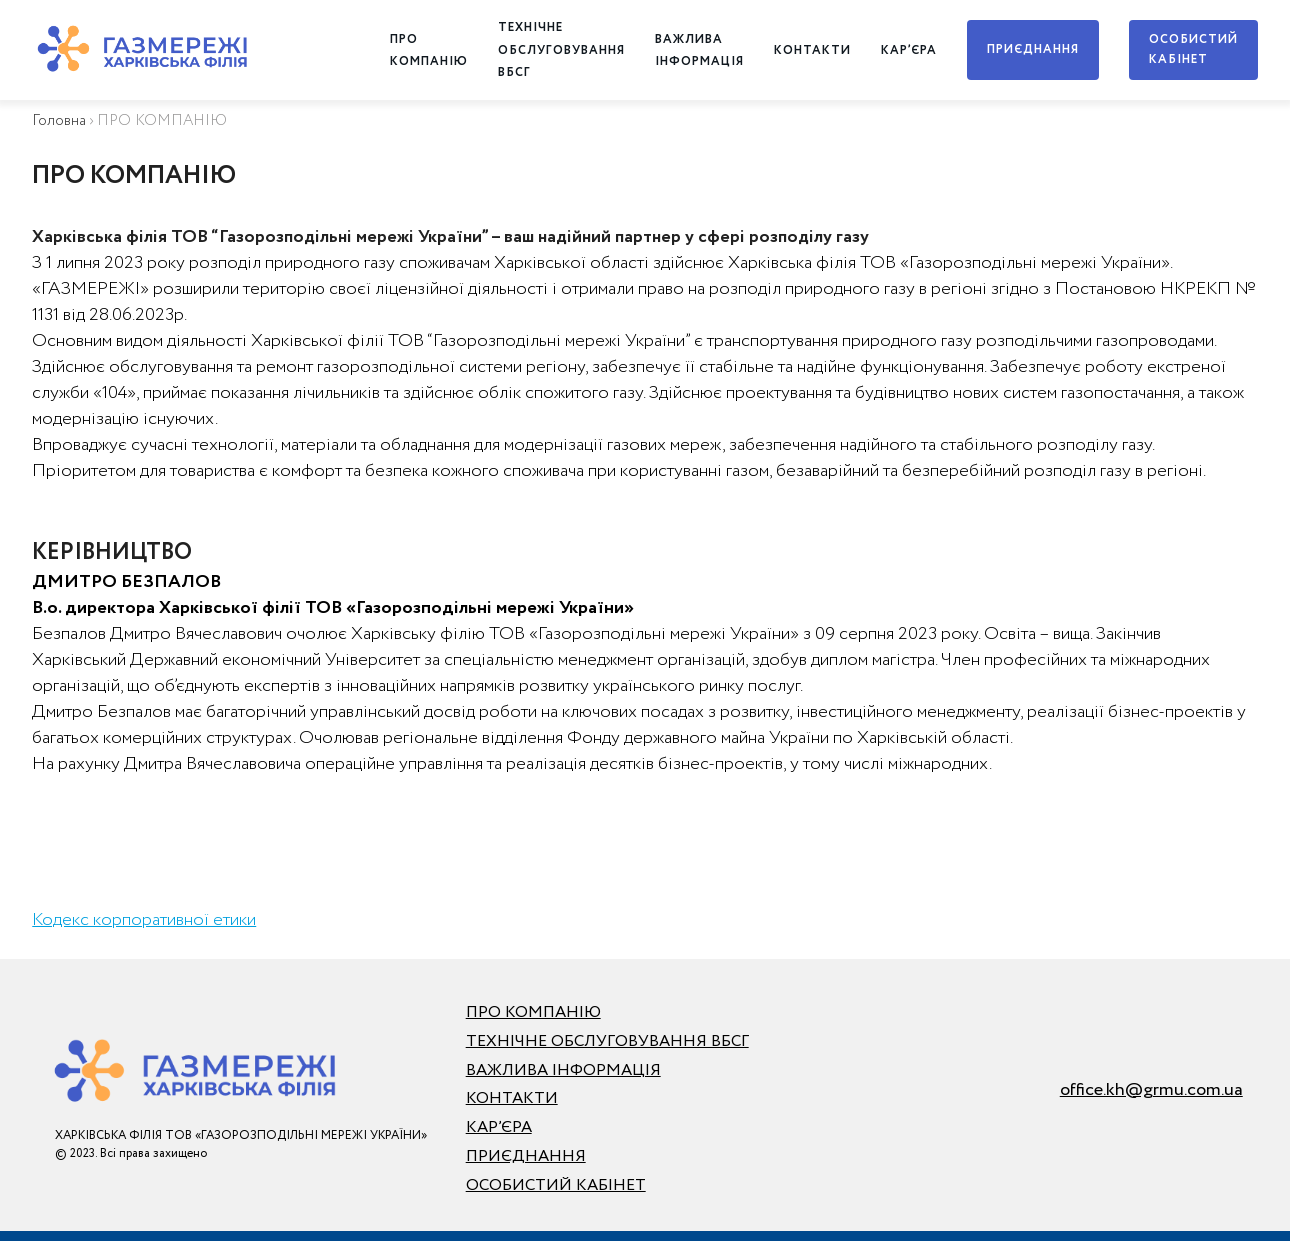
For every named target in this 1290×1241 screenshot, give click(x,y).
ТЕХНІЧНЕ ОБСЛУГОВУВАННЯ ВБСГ (561, 50)
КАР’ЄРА (909, 50)
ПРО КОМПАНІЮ (533, 1012)
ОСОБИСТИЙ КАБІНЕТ (1193, 49)
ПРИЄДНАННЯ (1033, 49)
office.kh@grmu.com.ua (1151, 1090)
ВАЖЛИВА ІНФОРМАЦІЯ (563, 1070)
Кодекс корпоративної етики (144, 920)
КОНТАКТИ (812, 50)
